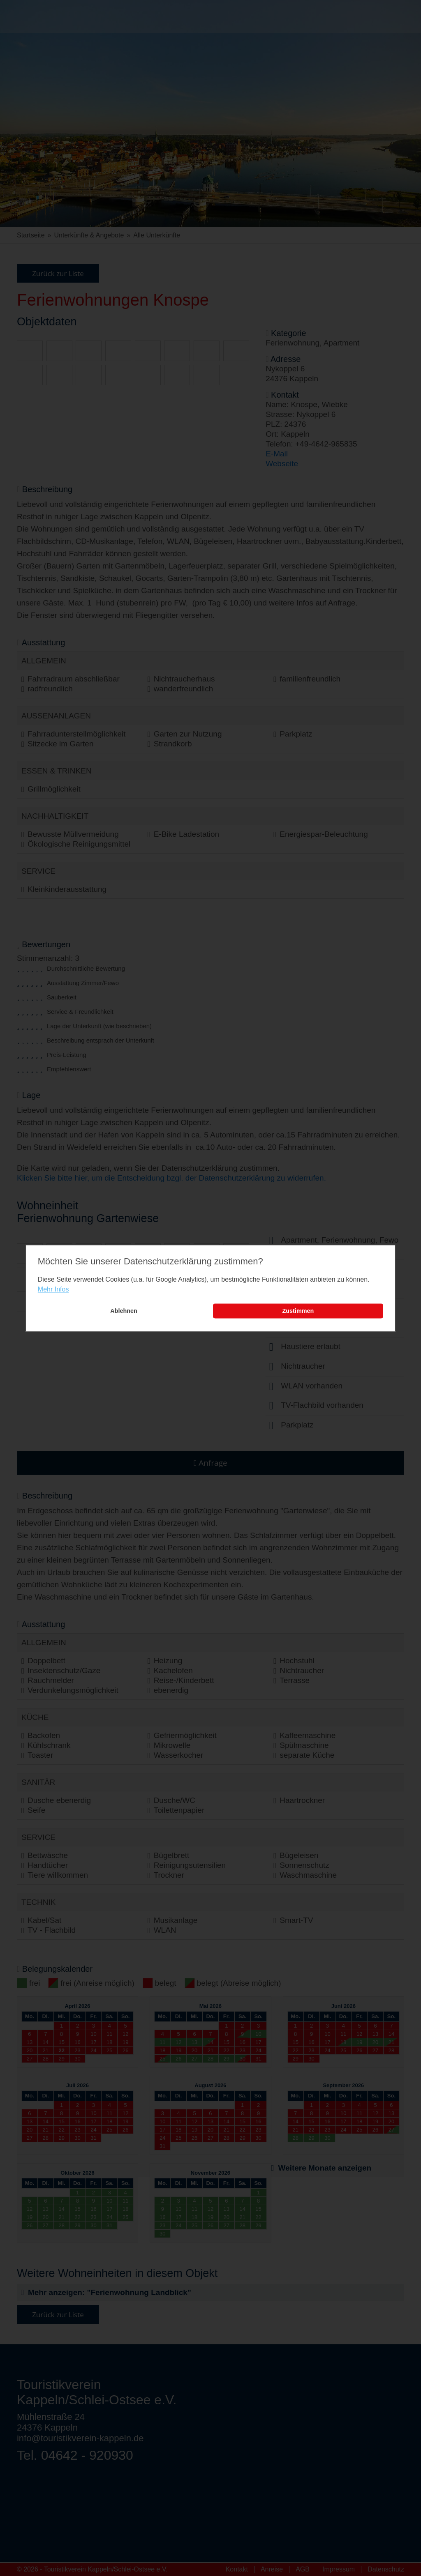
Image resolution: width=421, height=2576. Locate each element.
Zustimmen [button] (298, 1311)
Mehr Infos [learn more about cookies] (53, 1289)
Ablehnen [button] (123, 1311)
